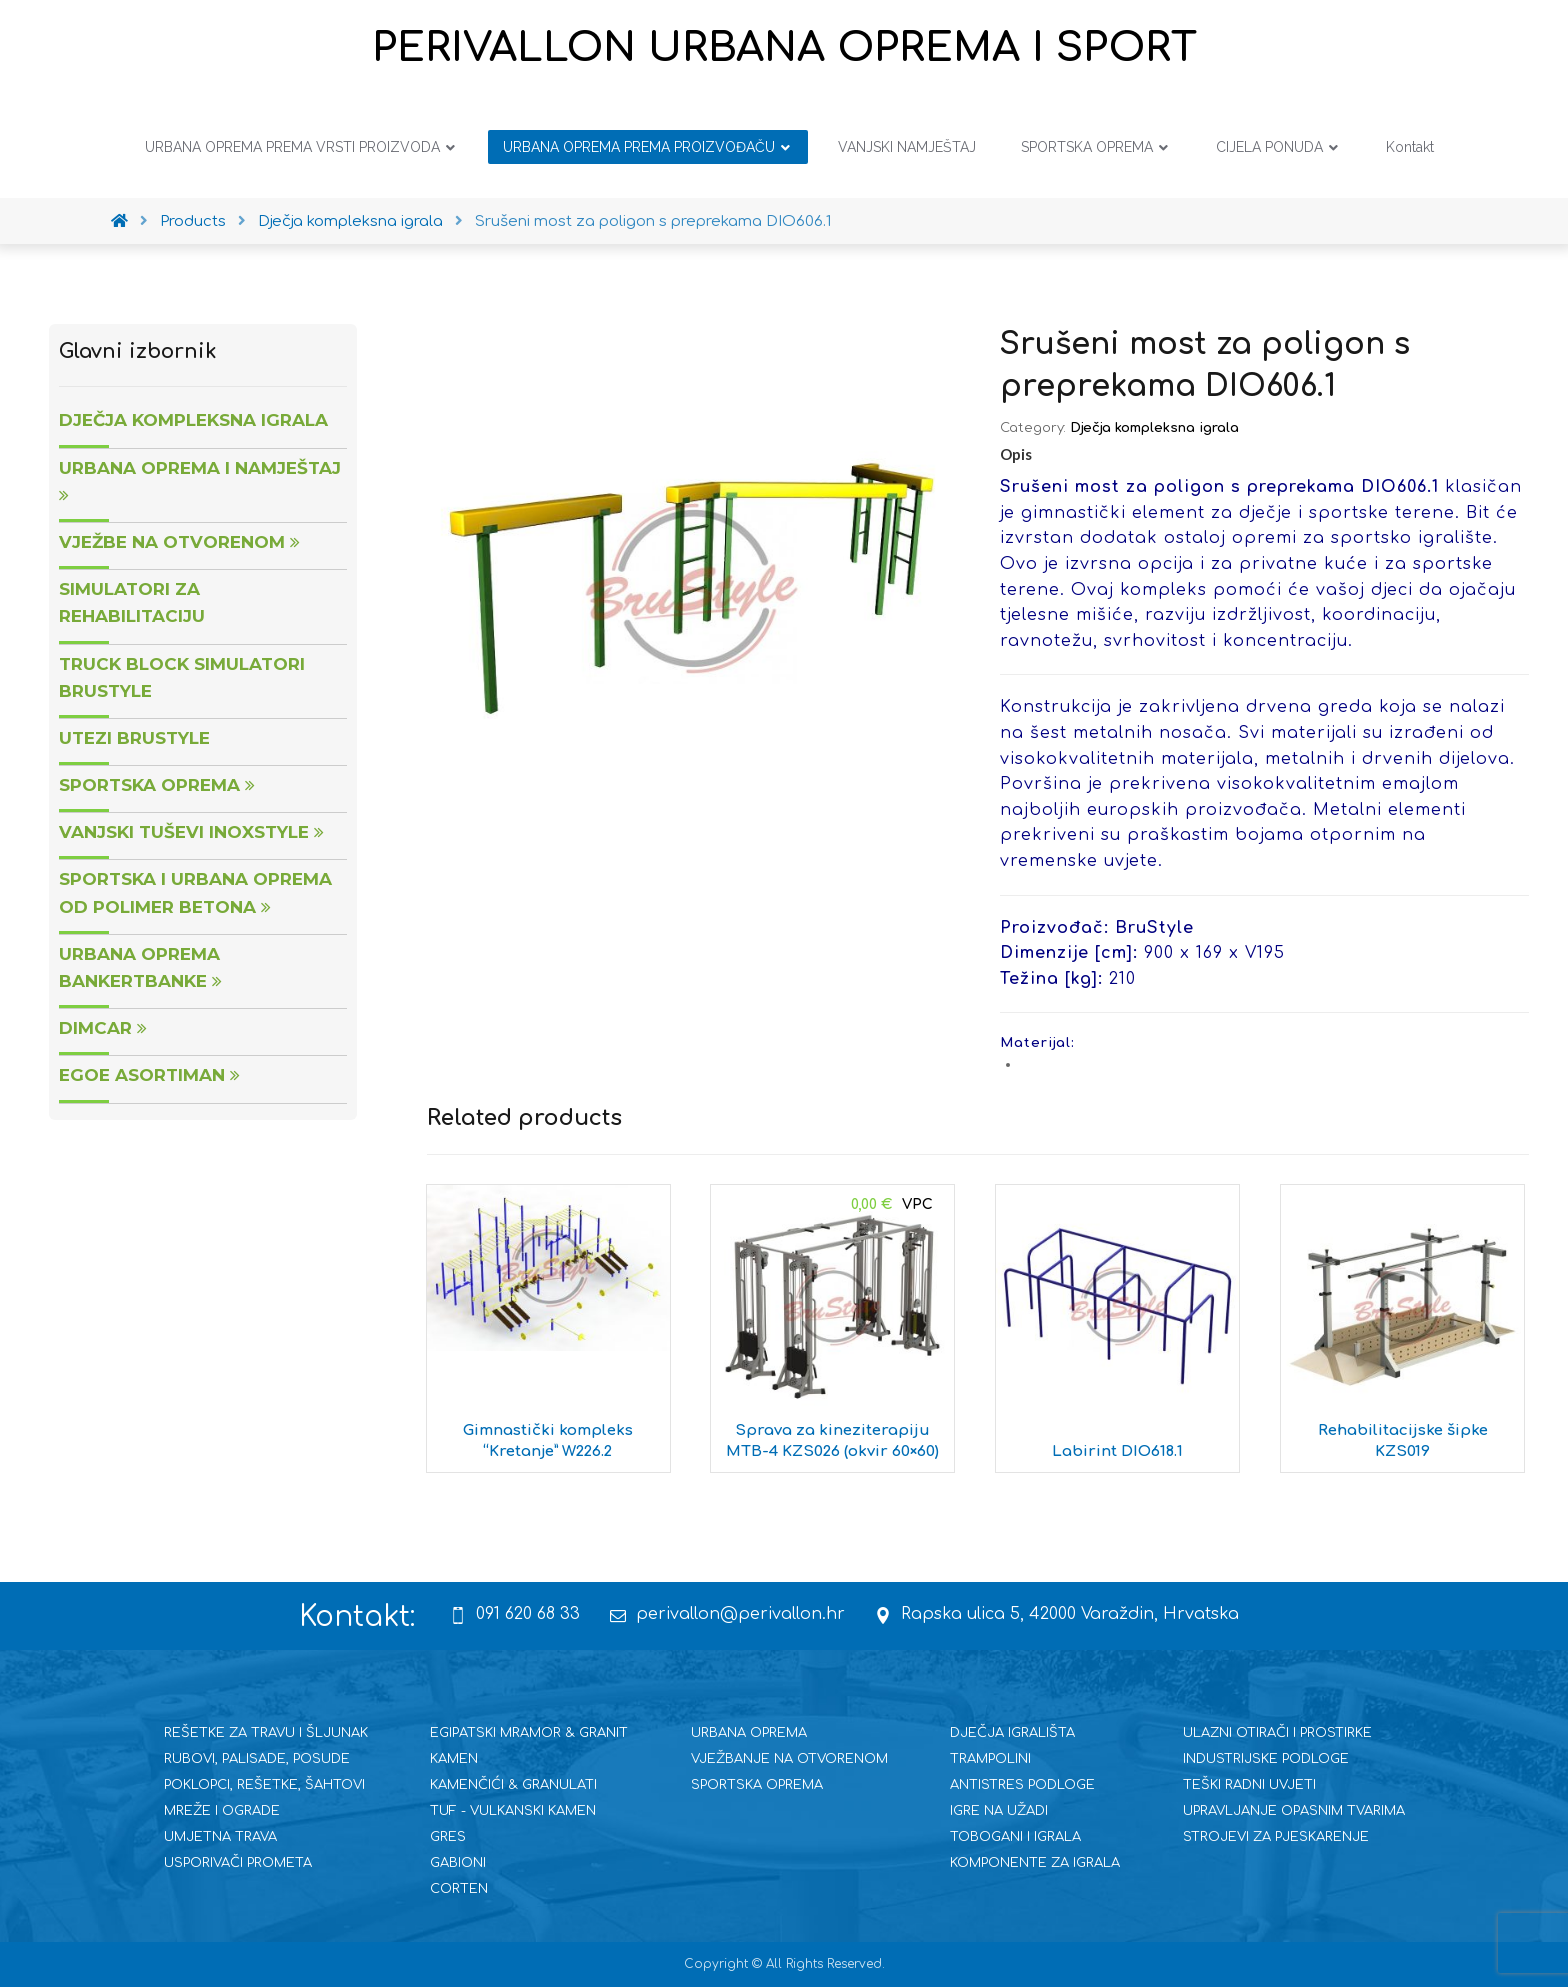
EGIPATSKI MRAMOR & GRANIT (529, 1733)
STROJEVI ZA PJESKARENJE (1276, 1837)
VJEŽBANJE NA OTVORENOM (789, 1759)
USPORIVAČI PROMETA (238, 1863)
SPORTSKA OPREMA (757, 1785)
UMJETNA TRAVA (220, 1837)
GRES (448, 1837)
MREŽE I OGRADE (222, 1811)
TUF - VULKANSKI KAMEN (513, 1811)
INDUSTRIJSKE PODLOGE (1266, 1759)
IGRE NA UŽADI (999, 1811)
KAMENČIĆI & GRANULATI (513, 1785)
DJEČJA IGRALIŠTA (1012, 1733)
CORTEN (459, 1889)
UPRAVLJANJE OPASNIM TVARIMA (1294, 1811)
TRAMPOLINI (990, 1759)
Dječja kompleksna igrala (1154, 428)
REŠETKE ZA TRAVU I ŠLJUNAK (266, 1733)
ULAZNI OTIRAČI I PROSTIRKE (1277, 1733)
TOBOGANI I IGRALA (1015, 1837)
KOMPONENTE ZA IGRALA (1035, 1863)
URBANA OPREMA (749, 1733)
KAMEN (454, 1759)
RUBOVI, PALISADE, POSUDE (257, 1759)
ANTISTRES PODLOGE (1022, 1785)
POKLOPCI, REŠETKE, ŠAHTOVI (264, 1785)
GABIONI (458, 1863)
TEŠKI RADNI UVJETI (1249, 1785)
